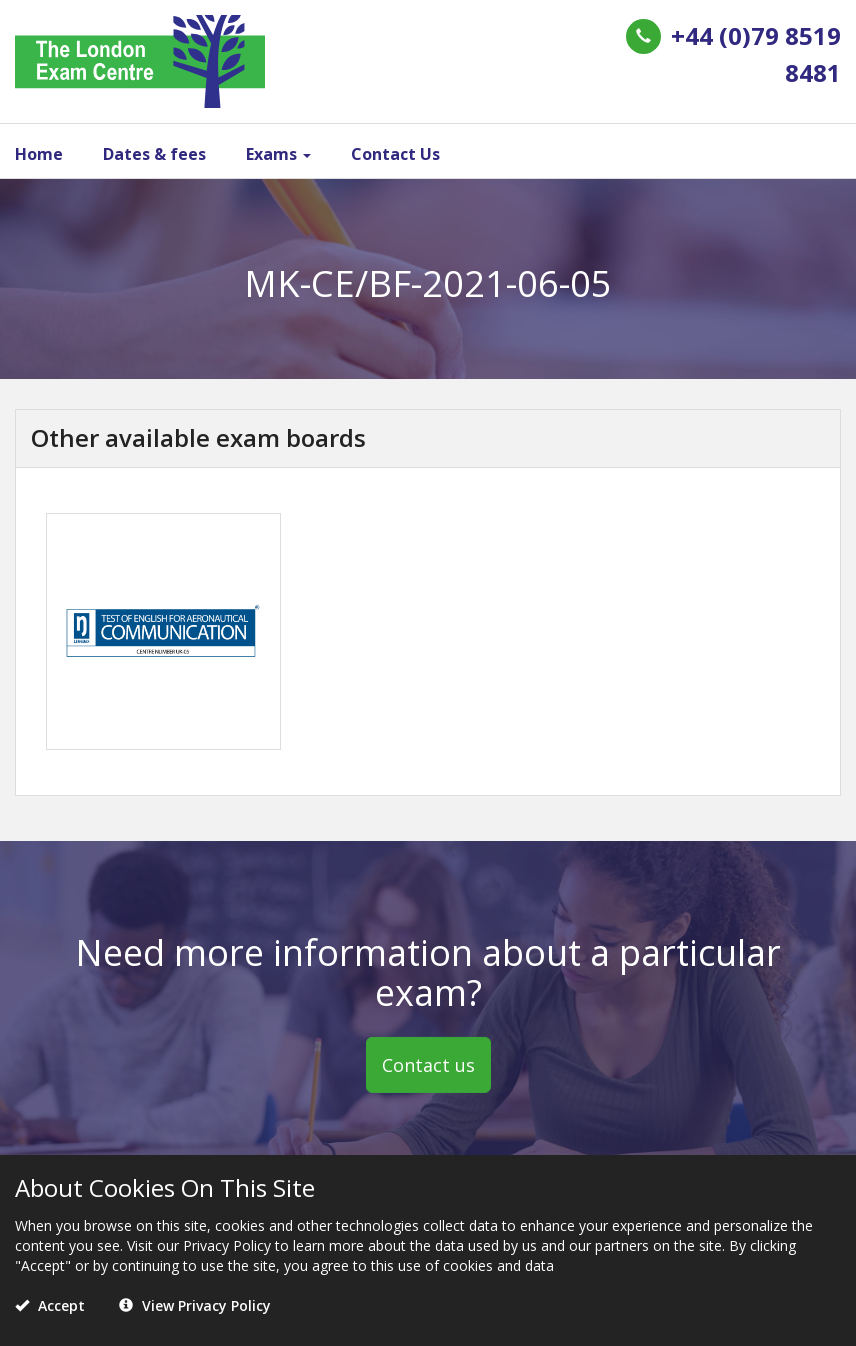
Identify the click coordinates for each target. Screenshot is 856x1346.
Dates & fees (154, 154)
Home (39, 154)
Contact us (428, 1065)
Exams (278, 154)
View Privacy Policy (195, 1305)
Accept (50, 1305)
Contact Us (395, 154)
